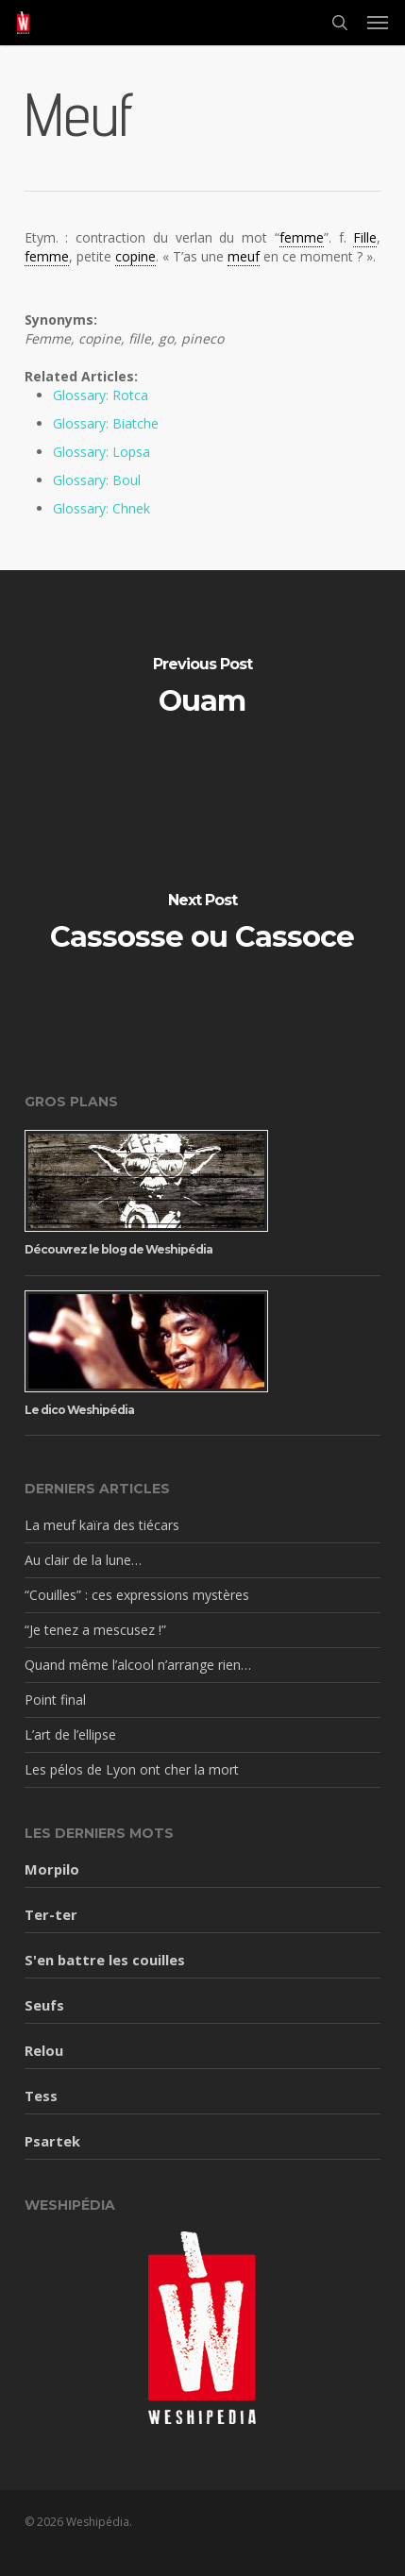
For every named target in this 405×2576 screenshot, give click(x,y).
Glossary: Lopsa (101, 452)
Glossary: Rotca (100, 395)
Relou (44, 2050)
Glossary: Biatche (106, 423)
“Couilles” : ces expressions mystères (137, 1595)
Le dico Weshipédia (79, 1410)
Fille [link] (365, 237)
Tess (41, 2095)
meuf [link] (244, 256)
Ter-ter (51, 1914)
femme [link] (301, 237)
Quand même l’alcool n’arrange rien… (138, 1665)
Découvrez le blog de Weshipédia (118, 1249)
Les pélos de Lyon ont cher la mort (132, 1769)
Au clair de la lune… (83, 1560)
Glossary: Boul (97, 480)
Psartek (52, 2140)
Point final (55, 1700)
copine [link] (135, 256)
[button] (377, 22)
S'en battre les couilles (105, 1959)
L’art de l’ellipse (70, 1734)
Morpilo (52, 1869)
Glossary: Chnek (101, 508)
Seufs (44, 2004)
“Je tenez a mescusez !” (95, 1630)
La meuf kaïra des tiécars (102, 1525)
